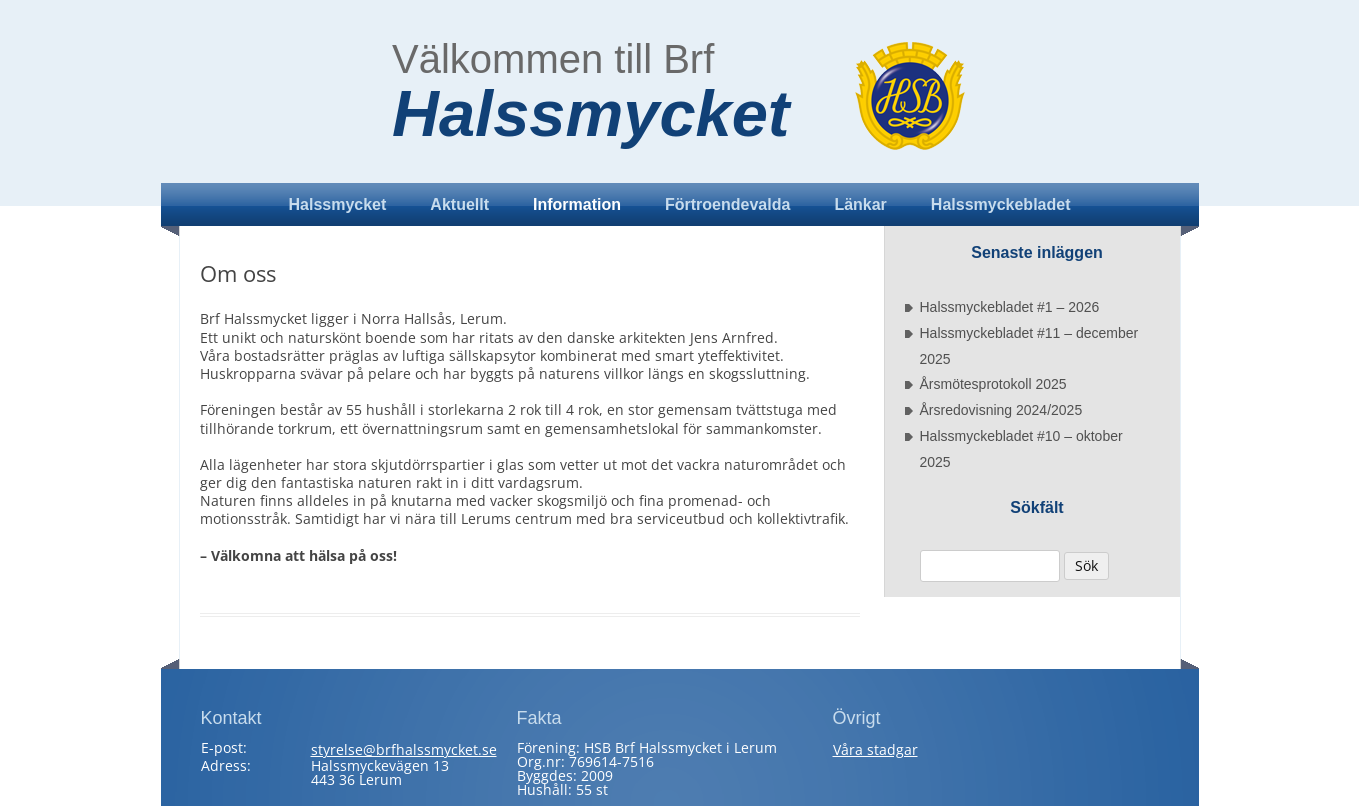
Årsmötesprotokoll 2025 (993, 384)
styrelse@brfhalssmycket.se (404, 749)
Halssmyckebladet (1001, 204)
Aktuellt (459, 204)
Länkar (860, 204)
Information (577, 204)
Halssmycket (591, 114)
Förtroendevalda (727, 204)
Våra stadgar (875, 749)
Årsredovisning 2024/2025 (1001, 410)
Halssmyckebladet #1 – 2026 (1010, 307)
